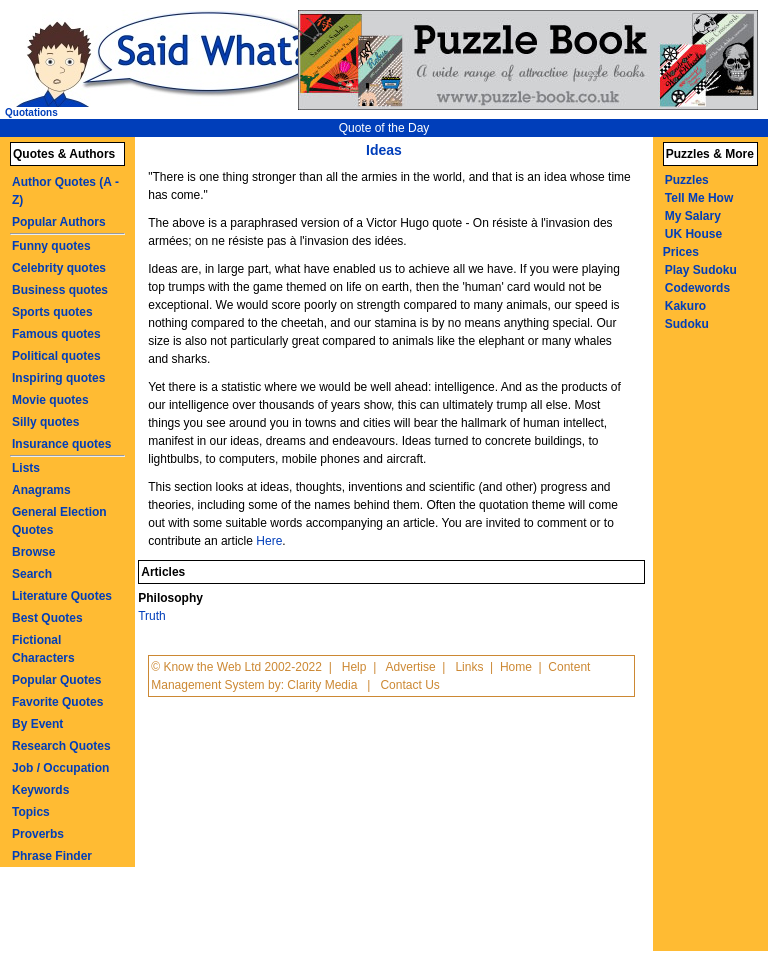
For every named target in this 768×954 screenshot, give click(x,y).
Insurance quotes (61, 444)
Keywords (40, 790)
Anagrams (41, 490)
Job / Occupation (60, 768)
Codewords (697, 288)
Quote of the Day (384, 128)
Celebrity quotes (59, 268)
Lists (26, 468)
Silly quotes (45, 422)
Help (354, 667)
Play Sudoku (701, 270)
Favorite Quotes (57, 702)
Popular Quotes (56, 680)
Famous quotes (56, 334)
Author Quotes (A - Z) (65, 191)
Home (516, 667)
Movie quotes (50, 400)
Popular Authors (59, 222)
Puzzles (687, 180)
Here (269, 541)
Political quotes (56, 356)
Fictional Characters (43, 649)
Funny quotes (51, 246)
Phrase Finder (52, 856)
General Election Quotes (59, 521)
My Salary (693, 216)
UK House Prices (692, 243)
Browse (33, 552)
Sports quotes (52, 312)
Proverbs (38, 834)
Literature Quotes (62, 596)
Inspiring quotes (58, 378)
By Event (37, 724)
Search (32, 574)
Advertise (411, 667)
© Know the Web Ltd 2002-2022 (236, 667)
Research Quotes (61, 746)
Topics (31, 812)
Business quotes (60, 290)
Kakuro (685, 306)
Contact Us (409, 685)
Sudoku (687, 324)
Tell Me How (699, 198)
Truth (152, 616)
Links (469, 667)
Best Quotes (47, 618)
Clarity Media (322, 685)
